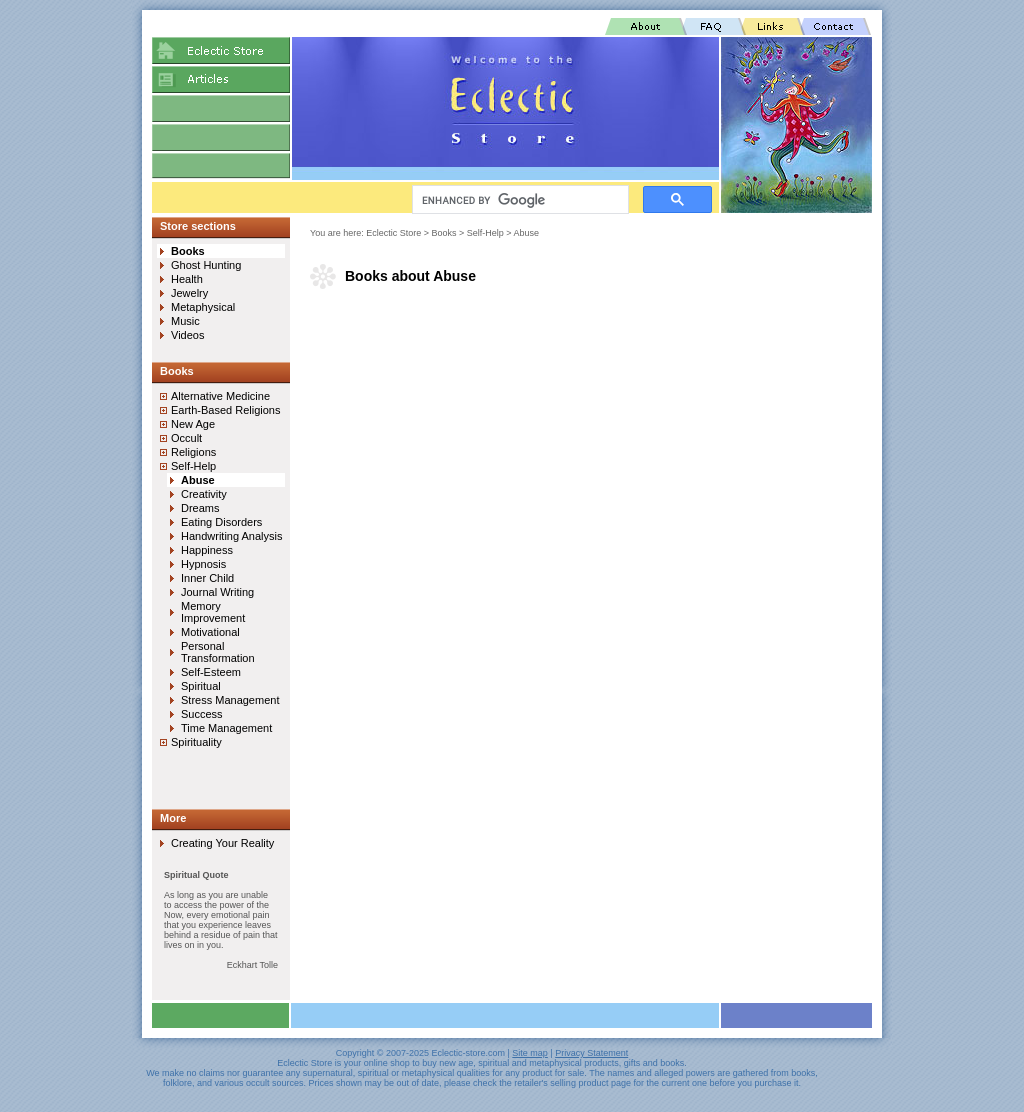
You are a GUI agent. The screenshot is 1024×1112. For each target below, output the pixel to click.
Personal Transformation (218, 652)
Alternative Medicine (220, 396)
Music (185, 321)
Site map (530, 1053)
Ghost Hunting (206, 265)
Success (202, 714)
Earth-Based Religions (225, 410)
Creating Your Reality (222, 843)
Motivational (210, 632)
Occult (186, 438)
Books (444, 233)
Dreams (200, 508)
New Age (193, 424)
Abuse (527, 233)
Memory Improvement (213, 612)
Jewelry (189, 293)
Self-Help (485, 233)
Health (187, 279)
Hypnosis (203, 564)
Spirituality (196, 742)
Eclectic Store (393, 233)
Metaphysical (203, 307)
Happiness (207, 550)
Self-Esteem (211, 672)
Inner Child (207, 578)
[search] (518, 200)
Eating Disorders (221, 522)
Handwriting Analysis (232, 536)
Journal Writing (217, 592)
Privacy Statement (591, 1053)
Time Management (226, 728)
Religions (193, 452)
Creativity (204, 494)
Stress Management (230, 700)
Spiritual (201, 686)
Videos (187, 335)
